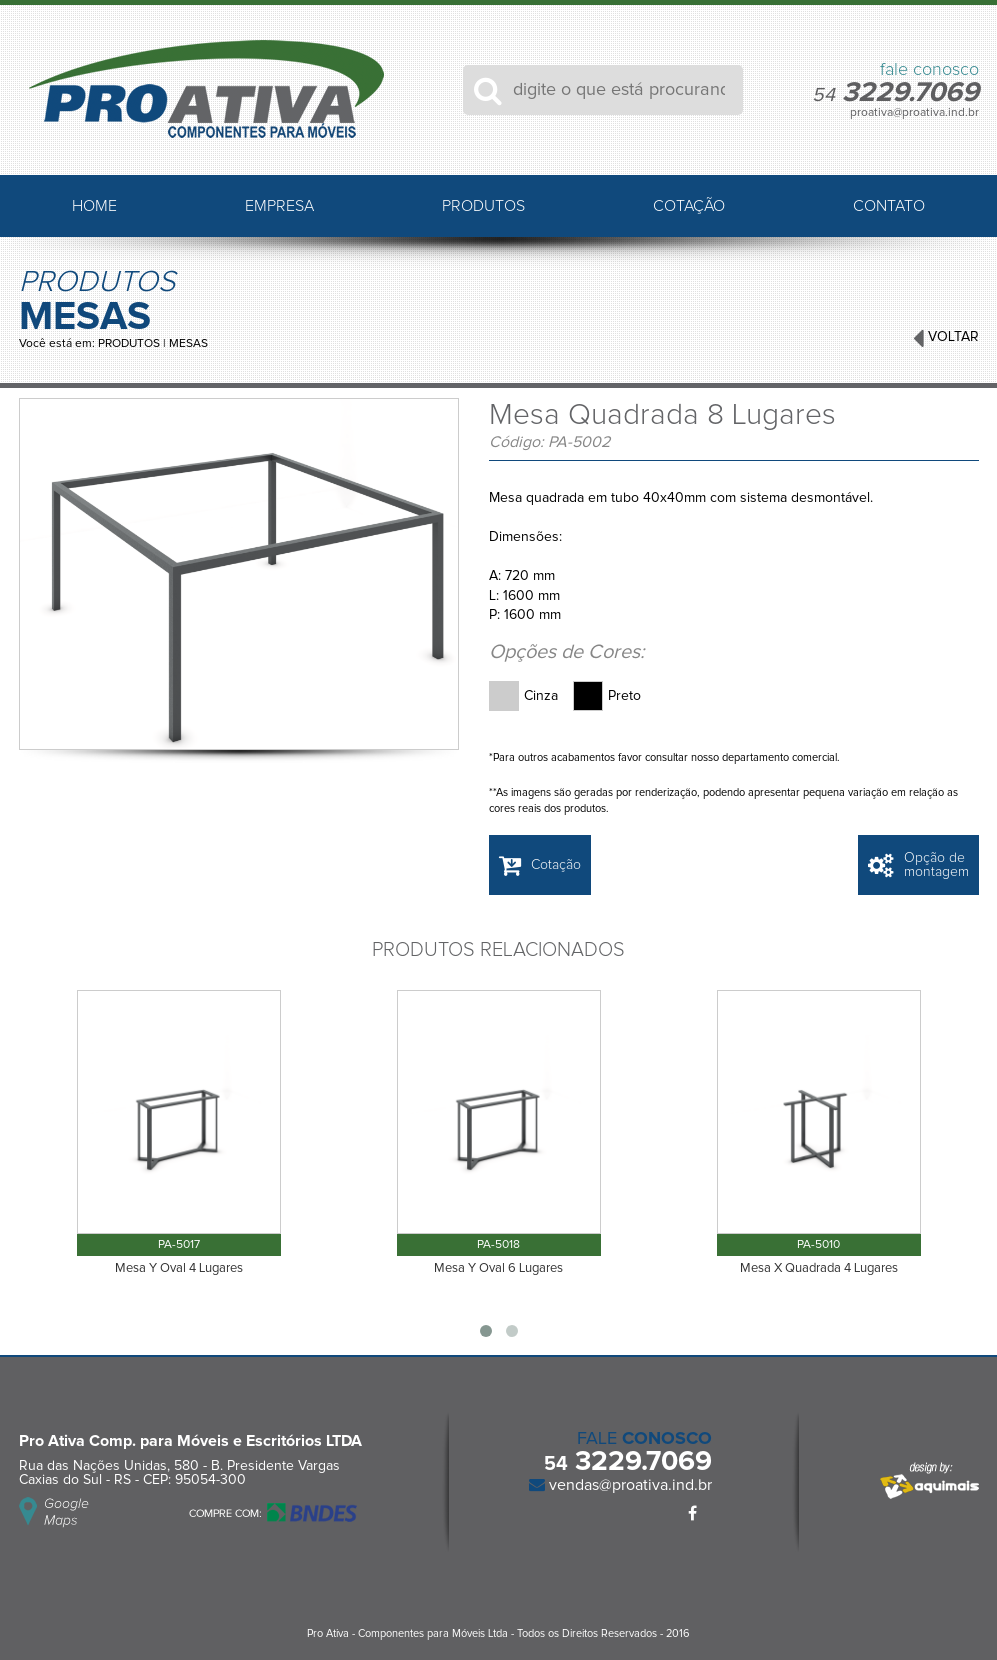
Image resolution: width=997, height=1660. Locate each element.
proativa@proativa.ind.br (914, 113)
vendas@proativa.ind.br (628, 1485)
